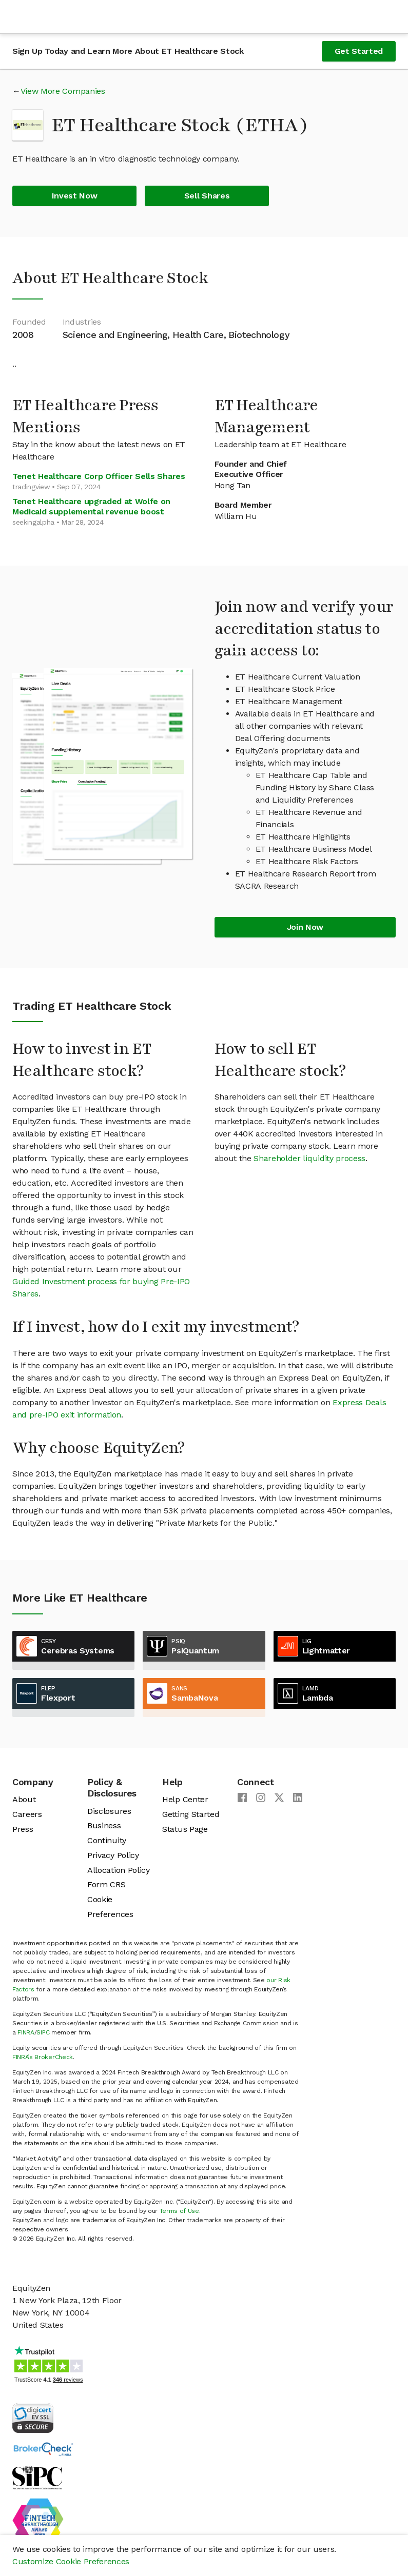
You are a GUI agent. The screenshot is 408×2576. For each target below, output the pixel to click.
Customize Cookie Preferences (70, 2561)
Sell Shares (206, 196)
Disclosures (109, 1811)
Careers (27, 1814)
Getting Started (190, 1814)
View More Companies (63, 91)
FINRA (25, 2032)
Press (22, 1829)
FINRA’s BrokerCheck (42, 2057)
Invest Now (75, 196)
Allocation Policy (118, 1870)
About (23, 1799)
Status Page (184, 1829)
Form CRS (106, 1884)
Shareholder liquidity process (309, 1158)
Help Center (185, 1799)
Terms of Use (179, 2210)
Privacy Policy (113, 1855)
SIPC (42, 2032)
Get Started (359, 51)
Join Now (305, 927)
